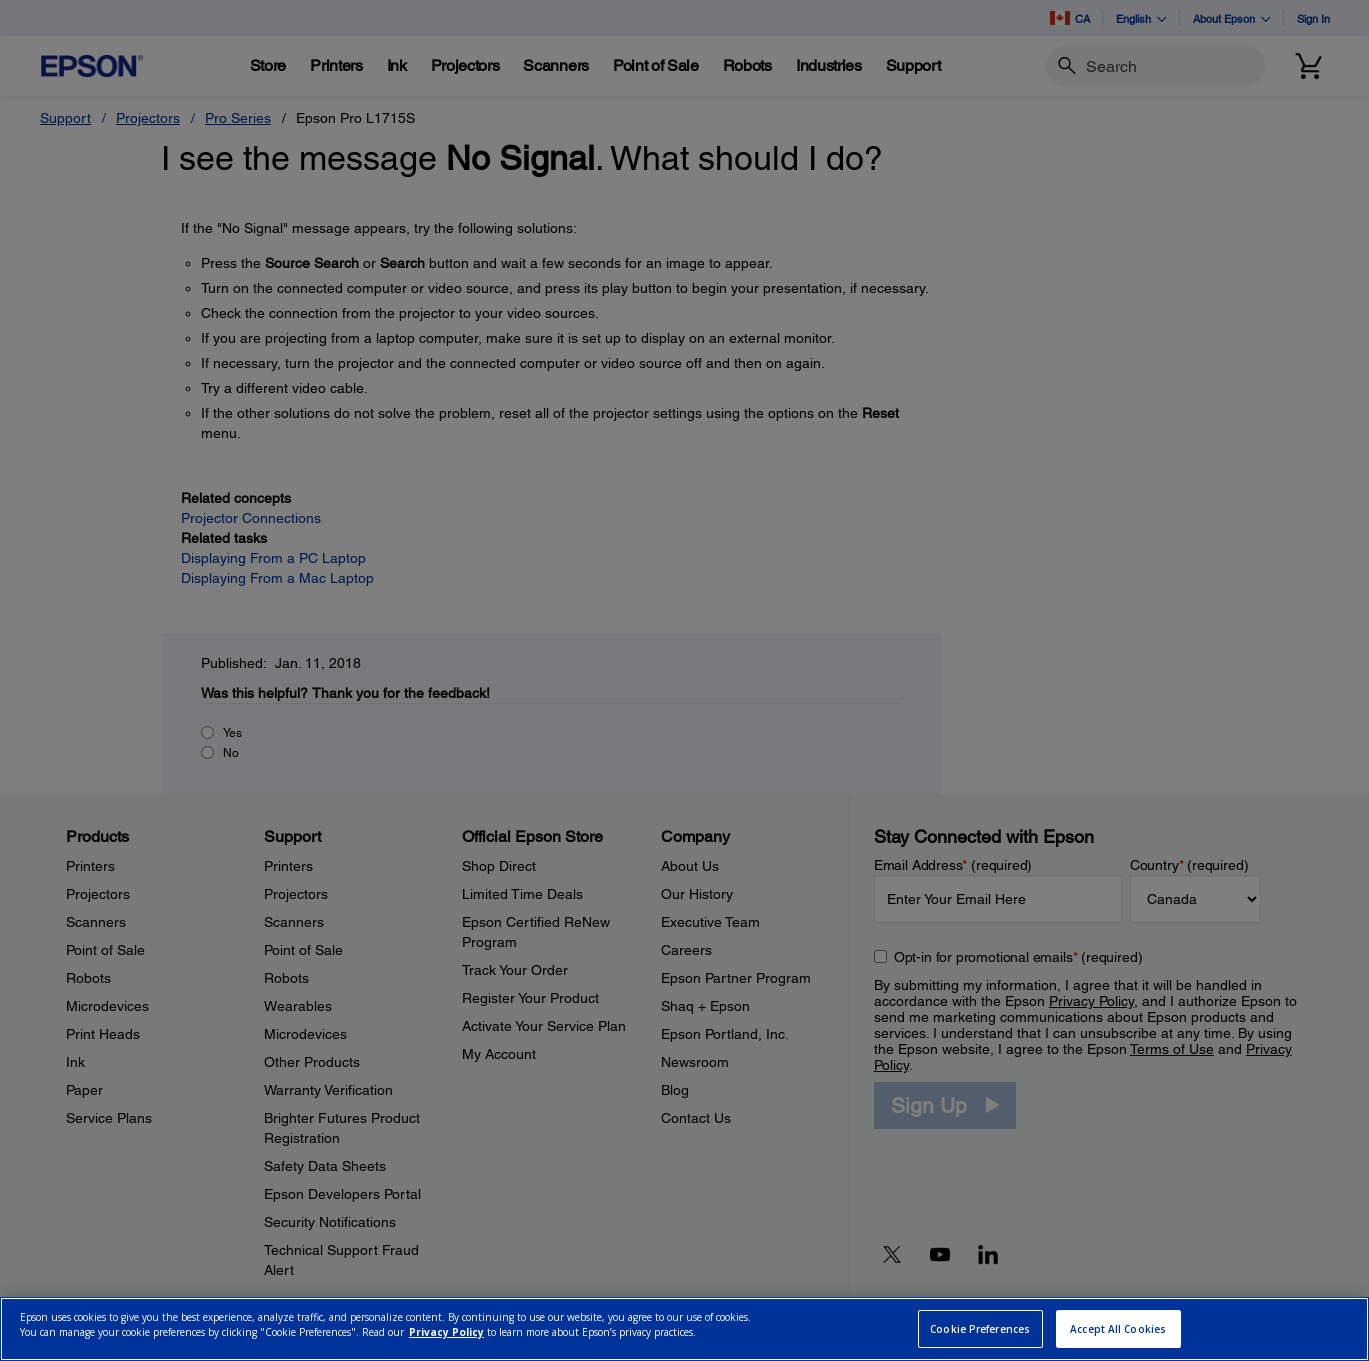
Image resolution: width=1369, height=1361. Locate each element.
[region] (684, 1329)
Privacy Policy (446, 1332)
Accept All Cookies (1118, 1329)
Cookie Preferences (980, 1329)
